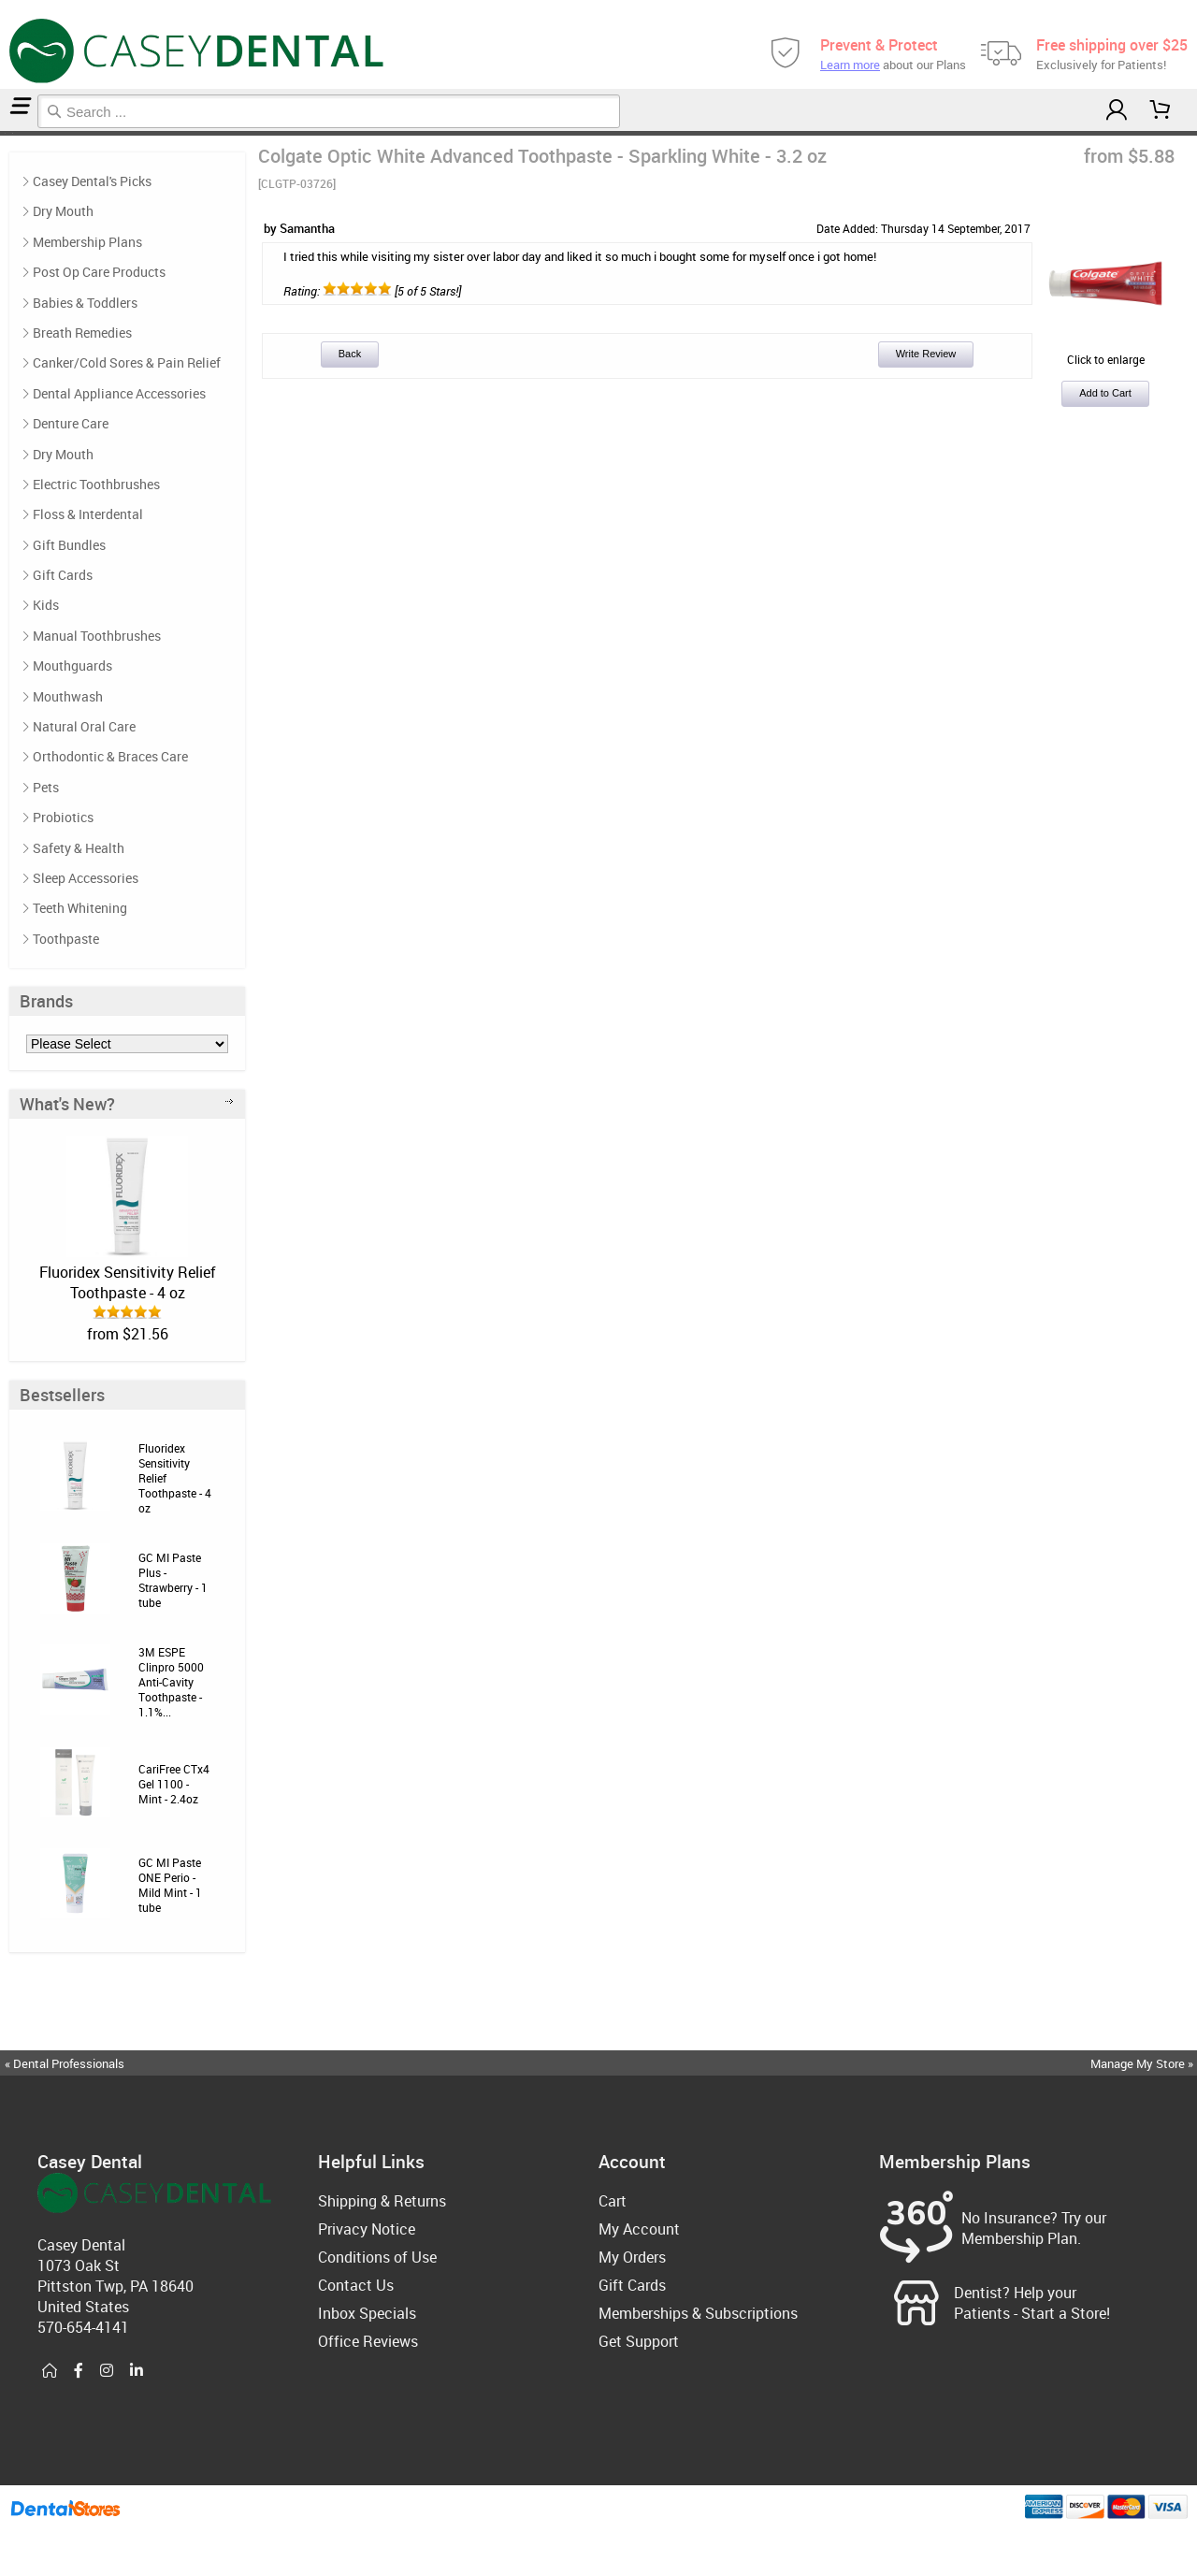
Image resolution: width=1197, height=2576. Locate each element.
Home (3, 133)
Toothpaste (8, 133)
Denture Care (70, 423)
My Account (639, 2229)
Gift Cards (63, 575)
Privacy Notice (366, 2229)
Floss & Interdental (88, 514)
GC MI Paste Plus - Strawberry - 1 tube (173, 1580)
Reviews (15, 133)
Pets (46, 787)
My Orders (632, 2257)
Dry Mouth (63, 211)
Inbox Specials (367, 2313)
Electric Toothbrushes (96, 484)
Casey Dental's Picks (92, 181)
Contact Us (356, 2285)
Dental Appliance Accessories (119, 393)
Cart (612, 2201)
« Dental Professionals (64, 2063)
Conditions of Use (377, 2257)
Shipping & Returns (382, 2201)
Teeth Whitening (80, 908)
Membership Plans (87, 242)
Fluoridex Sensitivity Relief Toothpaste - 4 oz (127, 1282)
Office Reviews (368, 2341)
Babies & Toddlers (85, 302)
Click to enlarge (1105, 352)
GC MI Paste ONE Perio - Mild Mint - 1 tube (170, 1885)
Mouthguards (72, 665)
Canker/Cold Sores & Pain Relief (127, 362)
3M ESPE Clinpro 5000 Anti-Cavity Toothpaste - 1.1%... (171, 1681)
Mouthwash (68, 696)
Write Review (926, 353)
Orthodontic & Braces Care (110, 756)
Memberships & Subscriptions (698, 2313)
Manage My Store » (1143, 2063)
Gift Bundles (69, 545)
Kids (46, 605)
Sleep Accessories (85, 878)
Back (350, 353)
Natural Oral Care (84, 726)
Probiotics (63, 817)
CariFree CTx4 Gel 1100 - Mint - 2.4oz (173, 1783)
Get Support (638, 2341)
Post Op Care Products (99, 272)
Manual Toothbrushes (97, 635)
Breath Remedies (82, 332)
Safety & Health (78, 848)
